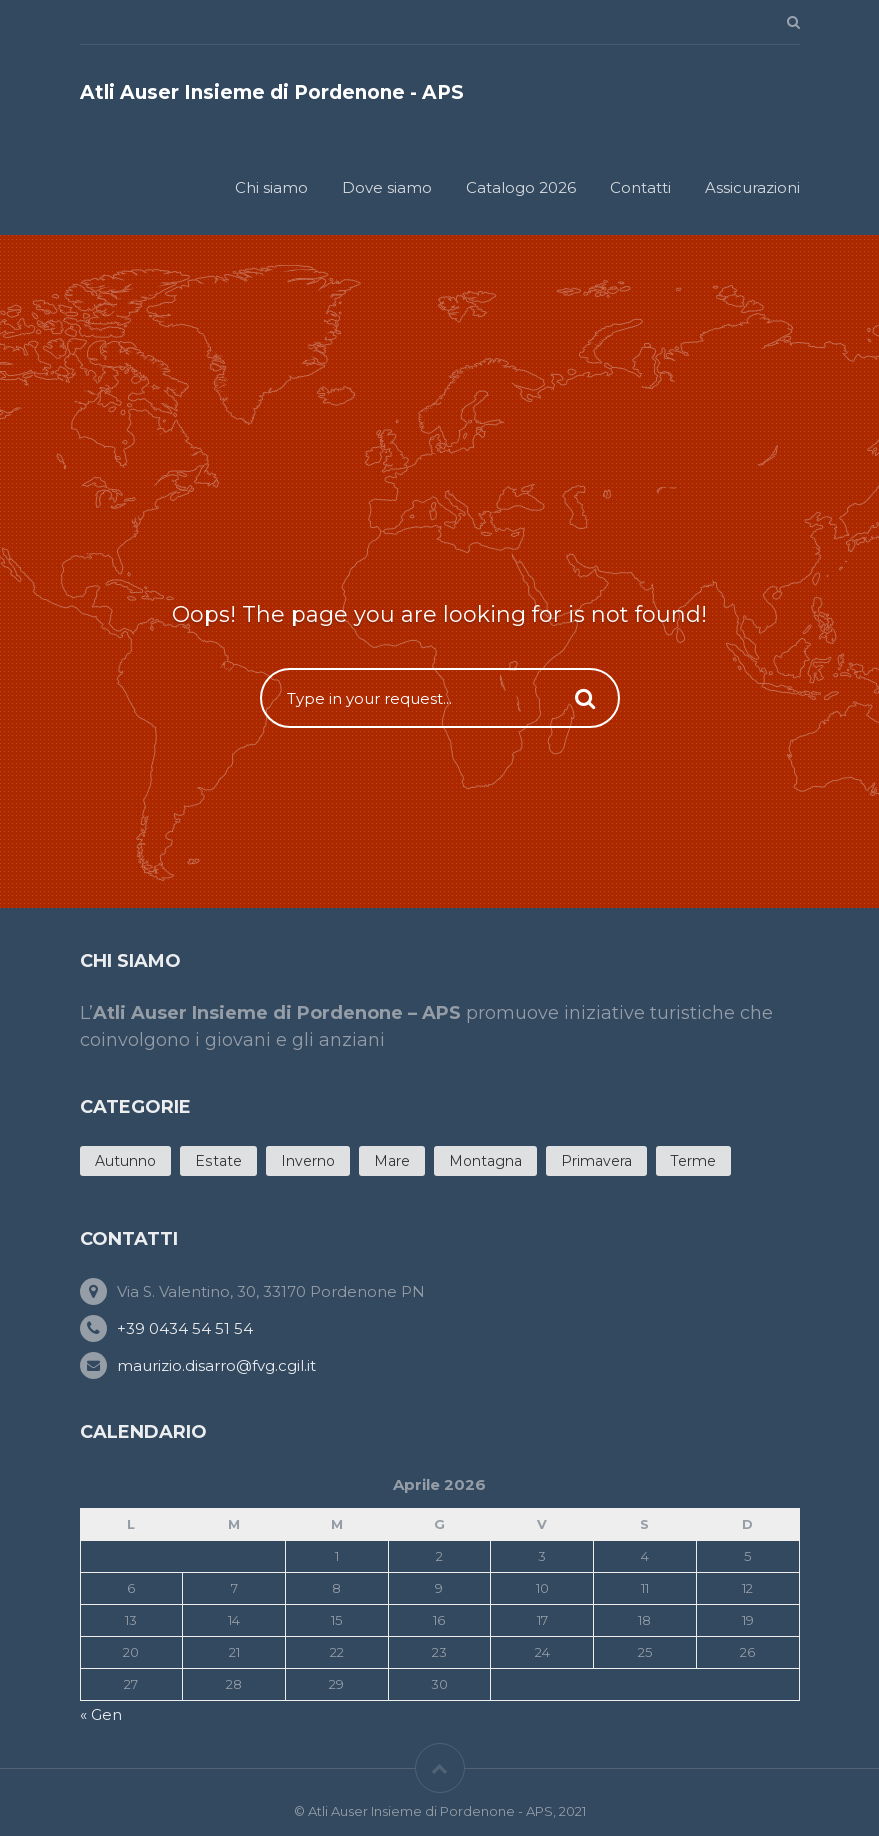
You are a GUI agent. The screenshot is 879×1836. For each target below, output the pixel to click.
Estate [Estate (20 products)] (218, 1161)
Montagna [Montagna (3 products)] (485, 1161)
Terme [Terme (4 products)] (693, 1161)
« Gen (101, 1714)
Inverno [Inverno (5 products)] (308, 1161)
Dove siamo (387, 187)
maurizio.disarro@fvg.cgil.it (216, 1365)
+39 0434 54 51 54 (185, 1328)
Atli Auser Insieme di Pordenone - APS (272, 92)
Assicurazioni (752, 187)
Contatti (640, 187)
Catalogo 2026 (521, 187)
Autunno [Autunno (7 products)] (125, 1161)
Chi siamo (271, 187)
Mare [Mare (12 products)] (392, 1161)
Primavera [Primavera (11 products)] (596, 1161)
